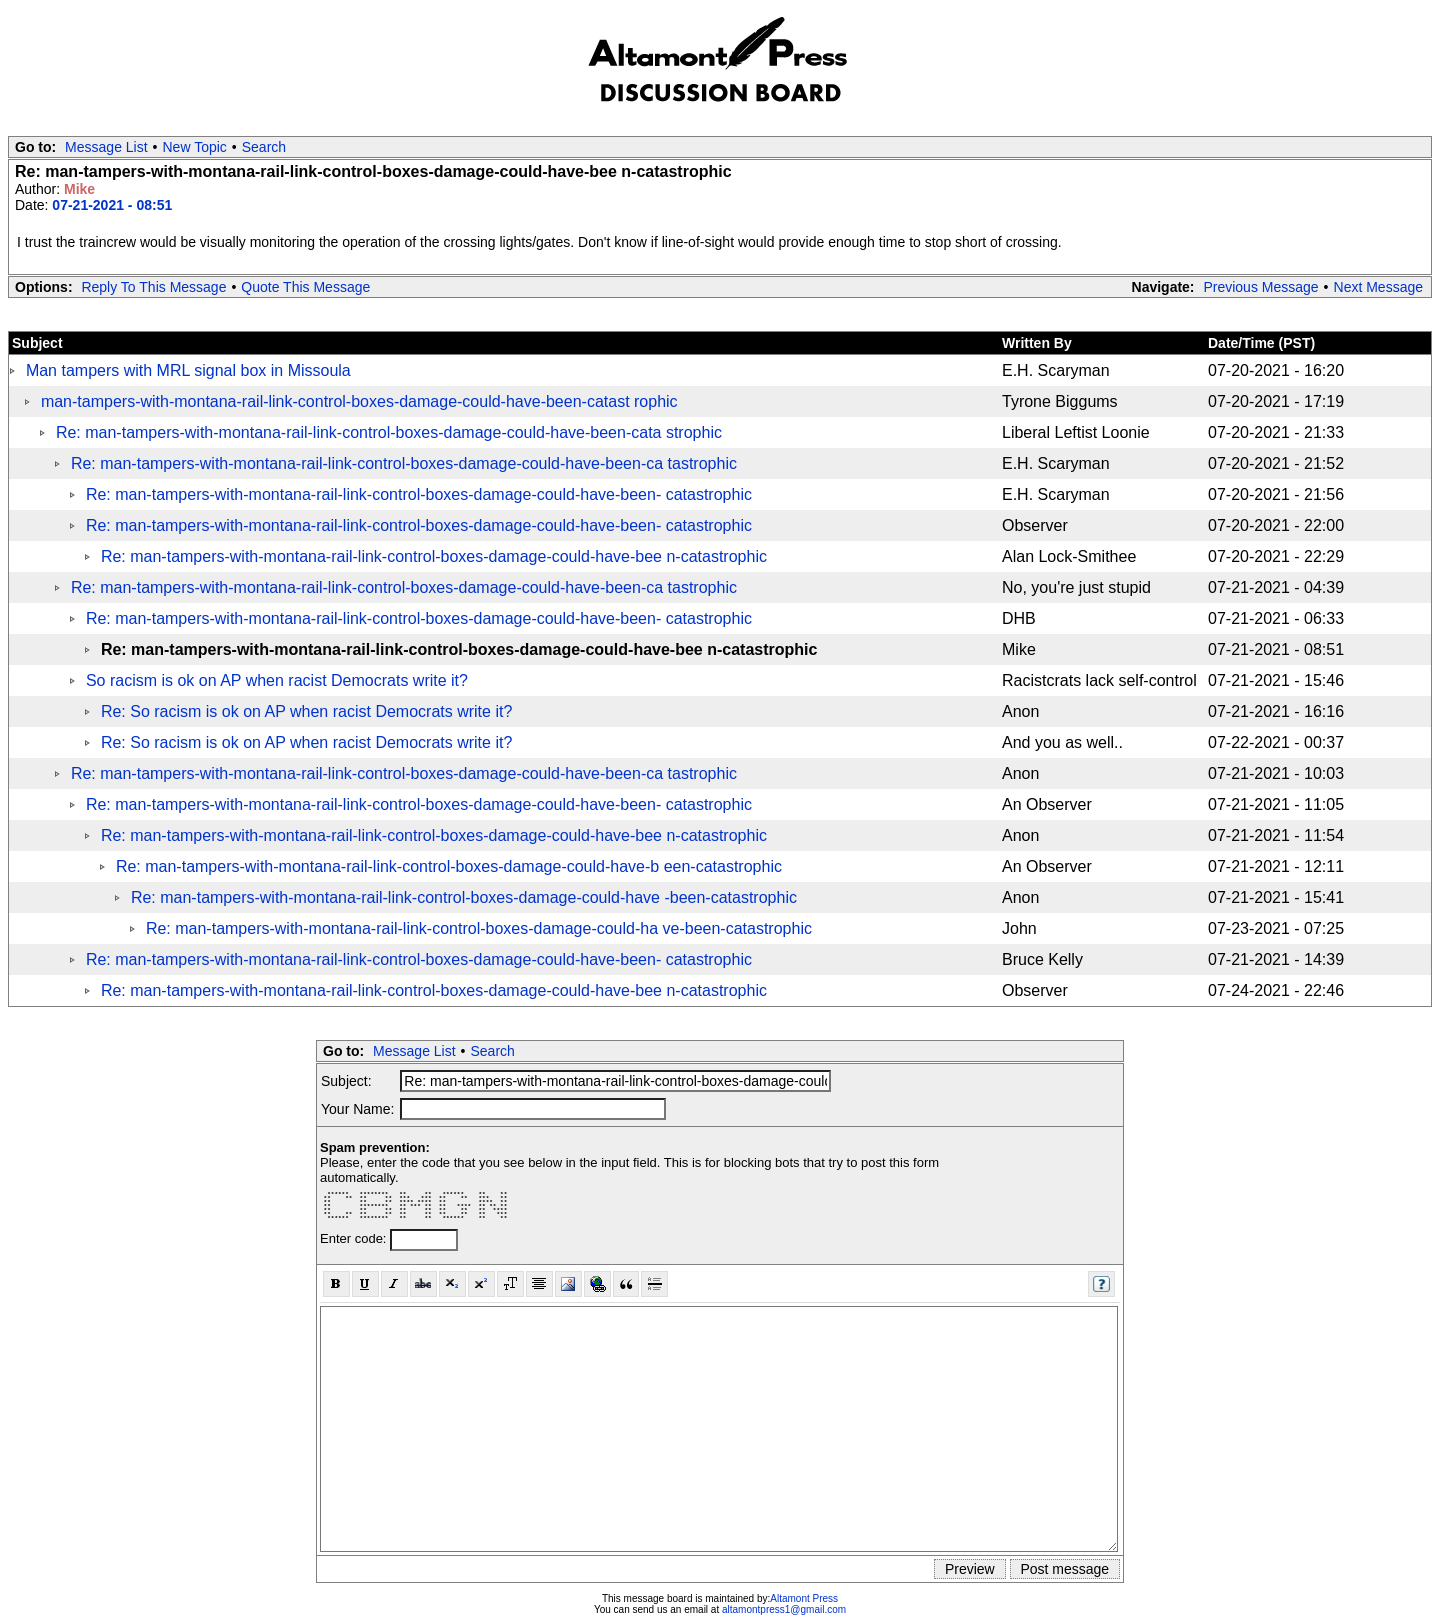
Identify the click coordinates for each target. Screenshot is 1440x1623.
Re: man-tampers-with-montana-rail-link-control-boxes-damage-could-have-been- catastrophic (419, 494)
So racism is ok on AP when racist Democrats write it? (277, 680)
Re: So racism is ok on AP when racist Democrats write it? (306, 711)
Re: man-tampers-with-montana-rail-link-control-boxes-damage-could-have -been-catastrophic (464, 897)
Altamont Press (804, 1598)
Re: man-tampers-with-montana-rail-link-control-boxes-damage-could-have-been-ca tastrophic (404, 463)
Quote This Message (305, 287)
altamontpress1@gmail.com (784, 1609)
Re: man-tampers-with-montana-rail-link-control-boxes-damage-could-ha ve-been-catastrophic (479, 928)
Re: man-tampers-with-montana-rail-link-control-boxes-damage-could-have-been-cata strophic (389, 432)
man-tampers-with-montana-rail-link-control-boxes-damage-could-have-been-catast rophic (359, 401)
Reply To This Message (153, 287)
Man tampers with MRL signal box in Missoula (188, 370)
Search (264, 147)
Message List (106, 147)
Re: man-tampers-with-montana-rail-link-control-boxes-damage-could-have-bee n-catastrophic (434, 556)
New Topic (195, 147)
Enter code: (355, 1238)
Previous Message (1260, 287)
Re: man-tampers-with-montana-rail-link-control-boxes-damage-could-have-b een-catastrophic (449, 866)
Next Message (1378, 287)
